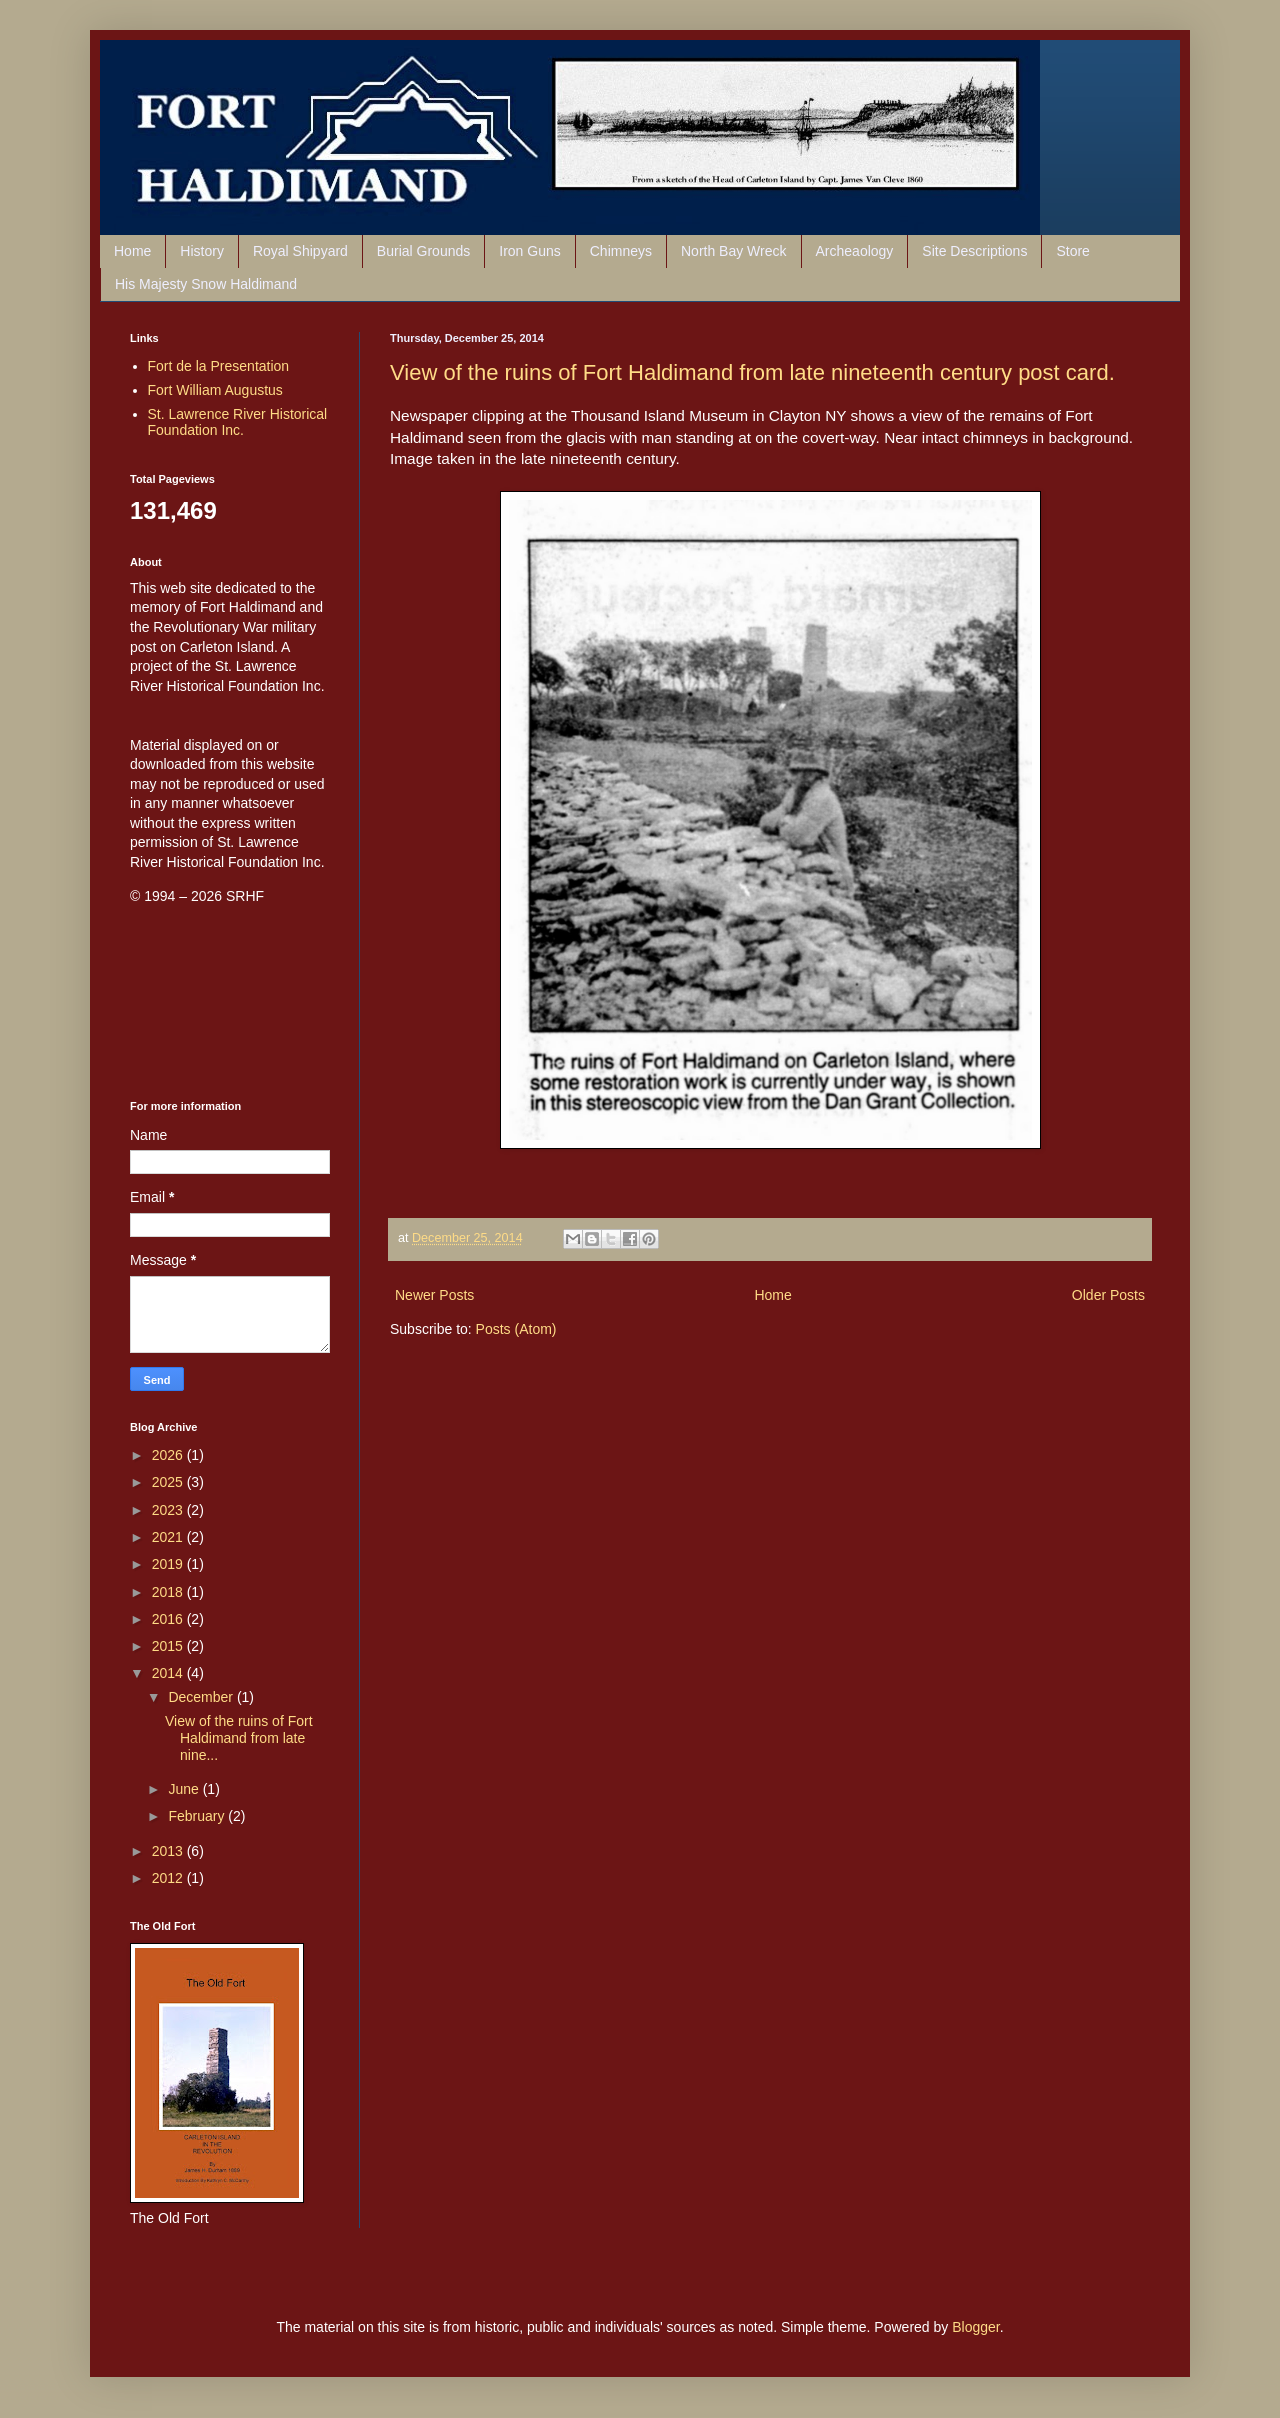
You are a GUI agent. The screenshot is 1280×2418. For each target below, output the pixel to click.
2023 (169, 1510)
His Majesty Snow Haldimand (206, 284)
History (202, 251)
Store (1072, 251)
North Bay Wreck (734, 251)
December (202, 1697)
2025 (169, 1482)
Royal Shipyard (300, 251)
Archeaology (855, 251)
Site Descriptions (974, 251)
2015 (169, 1646)
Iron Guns (529, 251)
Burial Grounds (423, 251)
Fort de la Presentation (219, 366)
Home (132, 251)
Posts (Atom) (516, 1329)
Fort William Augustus (215, 390)
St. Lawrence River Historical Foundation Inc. (238, 422)
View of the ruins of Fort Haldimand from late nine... (239, 1738)
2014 (169, 1673)
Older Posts (1108, 1295)
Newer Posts (434, 1295)
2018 (169, 1592)
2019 (169, 1564)
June (185, 1789)
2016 (169, 1619)
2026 (169, 1455)
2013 (169, 1851)
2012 (169, 1878)
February (198, 1816)
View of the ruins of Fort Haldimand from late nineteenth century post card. (752, 372)
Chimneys (621, 251)
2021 (169, 1537)
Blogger (975, 2327)
